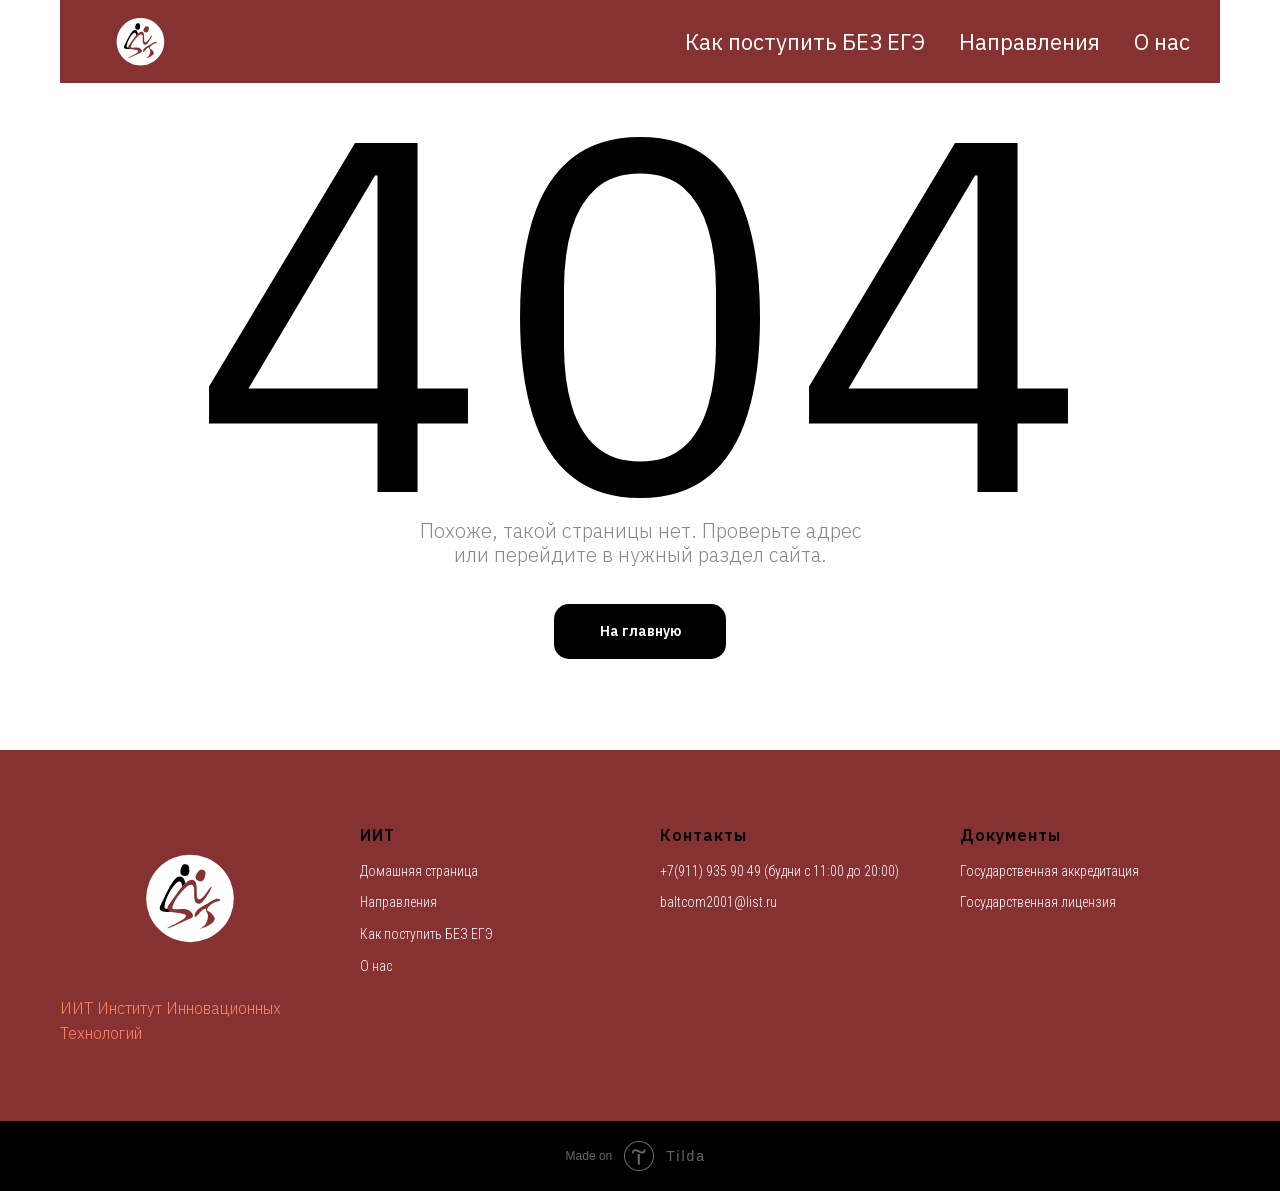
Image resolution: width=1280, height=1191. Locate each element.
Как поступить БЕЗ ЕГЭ (805, 41)
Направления (1029, 41)
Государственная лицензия (1038, 902)
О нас (1162, 41)
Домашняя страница (419, 871)
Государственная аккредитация (1049, 871)
